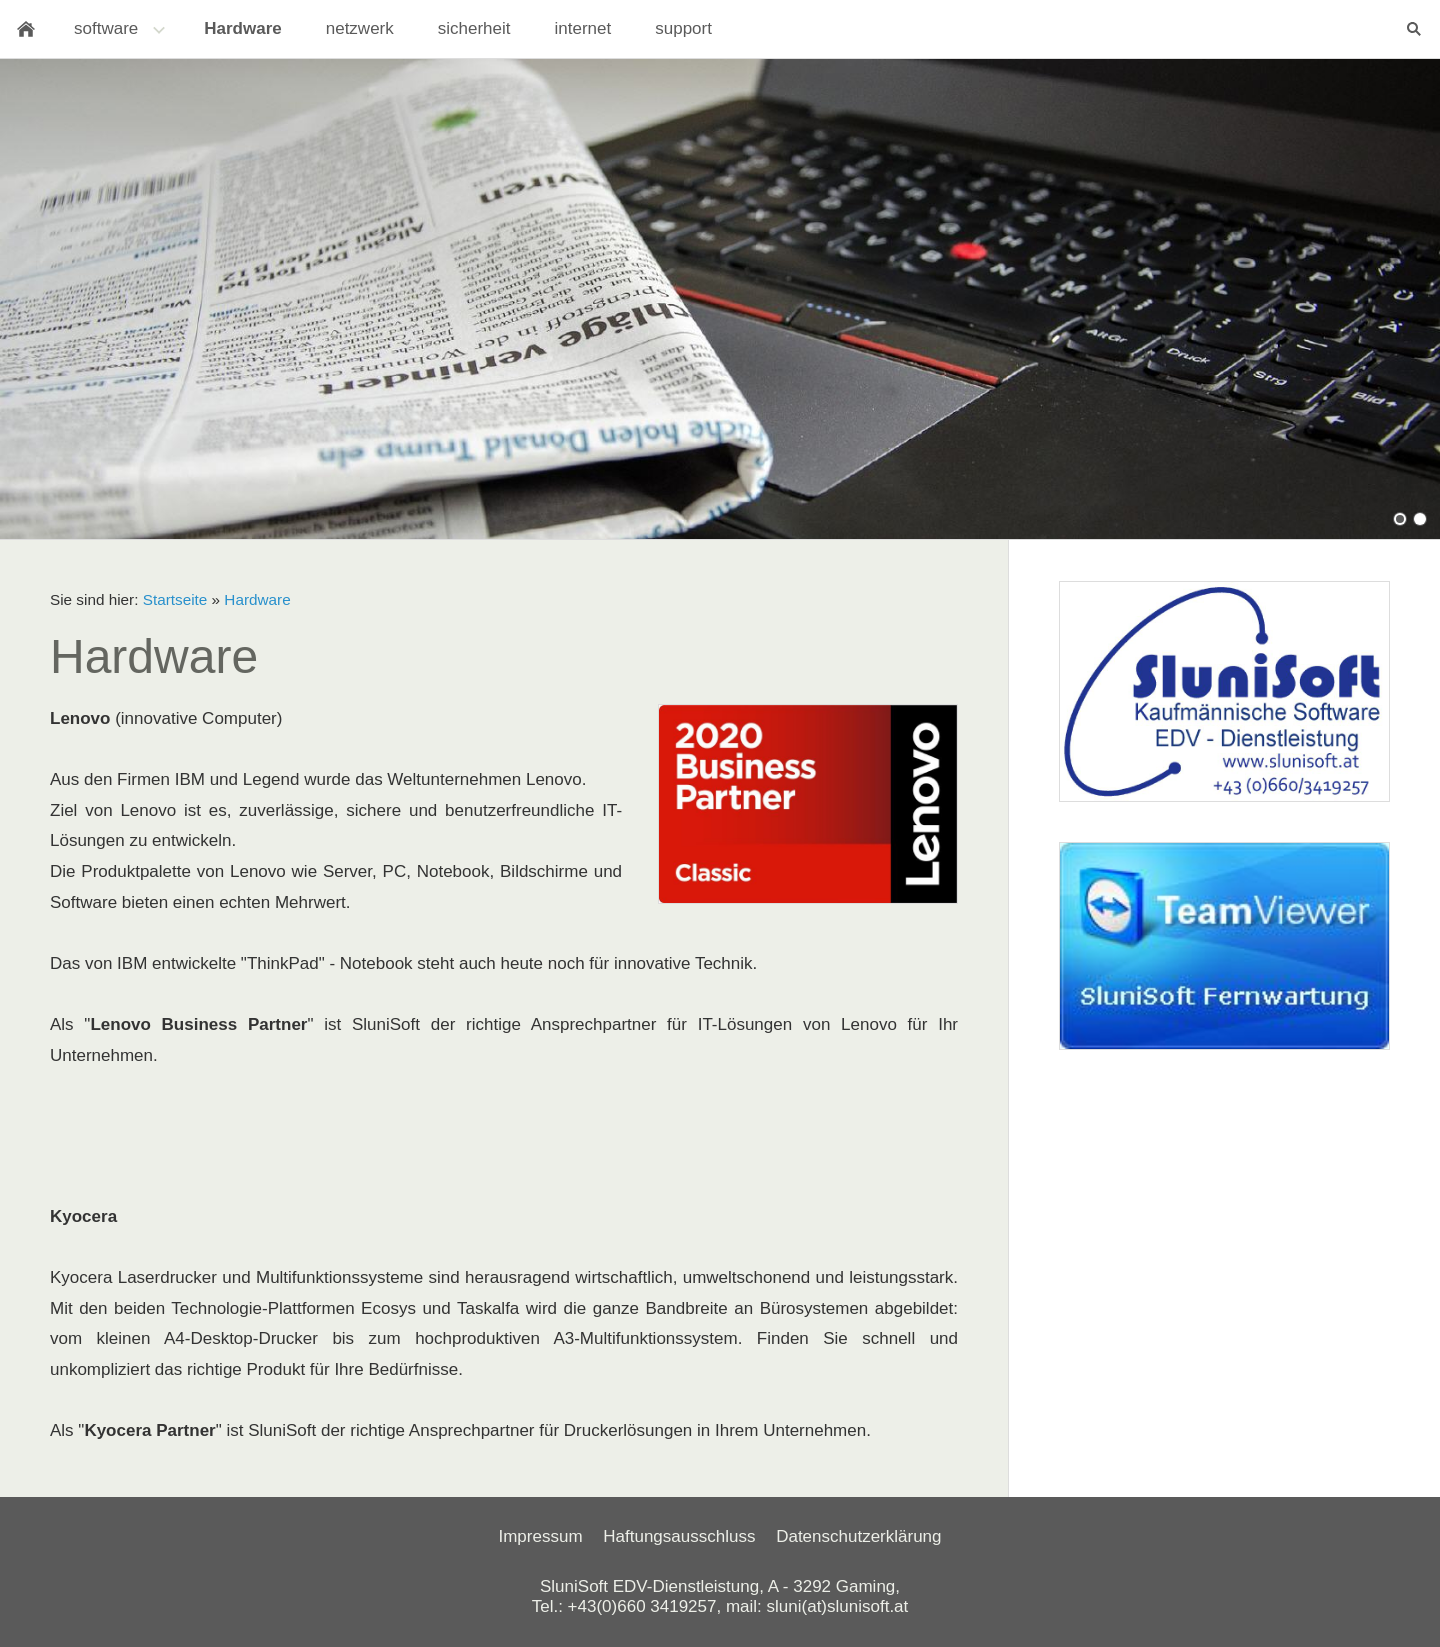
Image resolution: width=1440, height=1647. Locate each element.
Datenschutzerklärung (858, 1536)
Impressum (540, 1536)
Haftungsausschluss (679, 1536)
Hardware (257, 599)
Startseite (175, 599)
